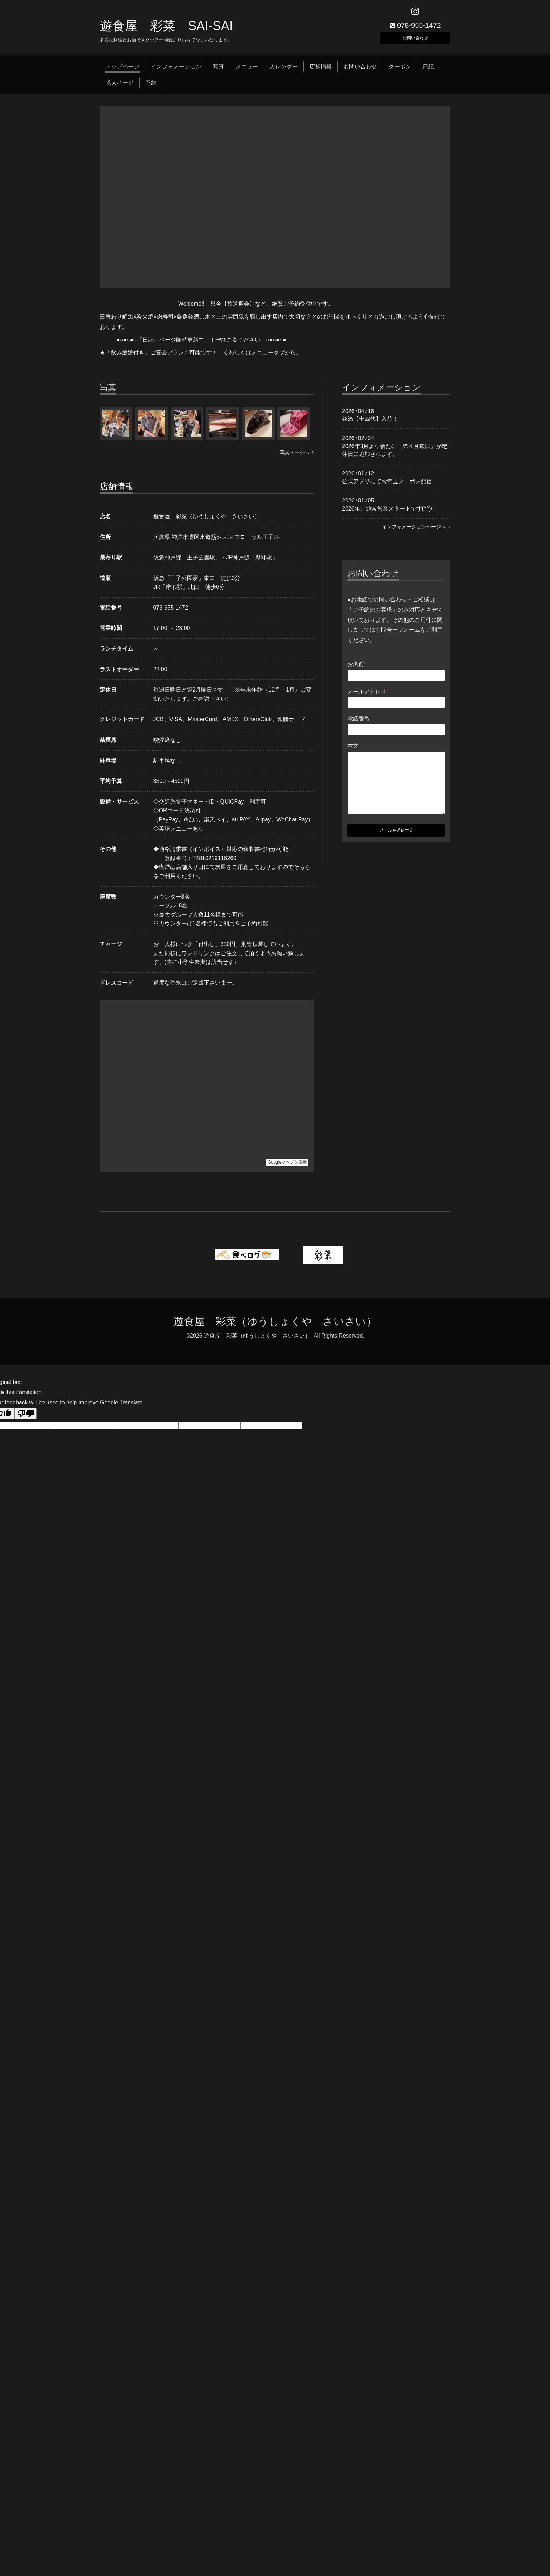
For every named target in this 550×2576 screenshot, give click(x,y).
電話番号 (358, 723)
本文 (352, 750)
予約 (150, 87)
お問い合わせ (415, 40)
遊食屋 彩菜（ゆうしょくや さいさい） (275, 1325)
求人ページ (120, 87)
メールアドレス (368, 696)
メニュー (247, 71)
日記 (428, 71)
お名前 (356, 669)
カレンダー (284, 71)
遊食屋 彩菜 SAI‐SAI (166, 30)
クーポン (400, 71)
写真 (218, 71)
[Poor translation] (25, 1418)
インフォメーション (176, 71)
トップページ (122, 71)
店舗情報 (320, 71)
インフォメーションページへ (416, 531)
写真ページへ (297, 457)
